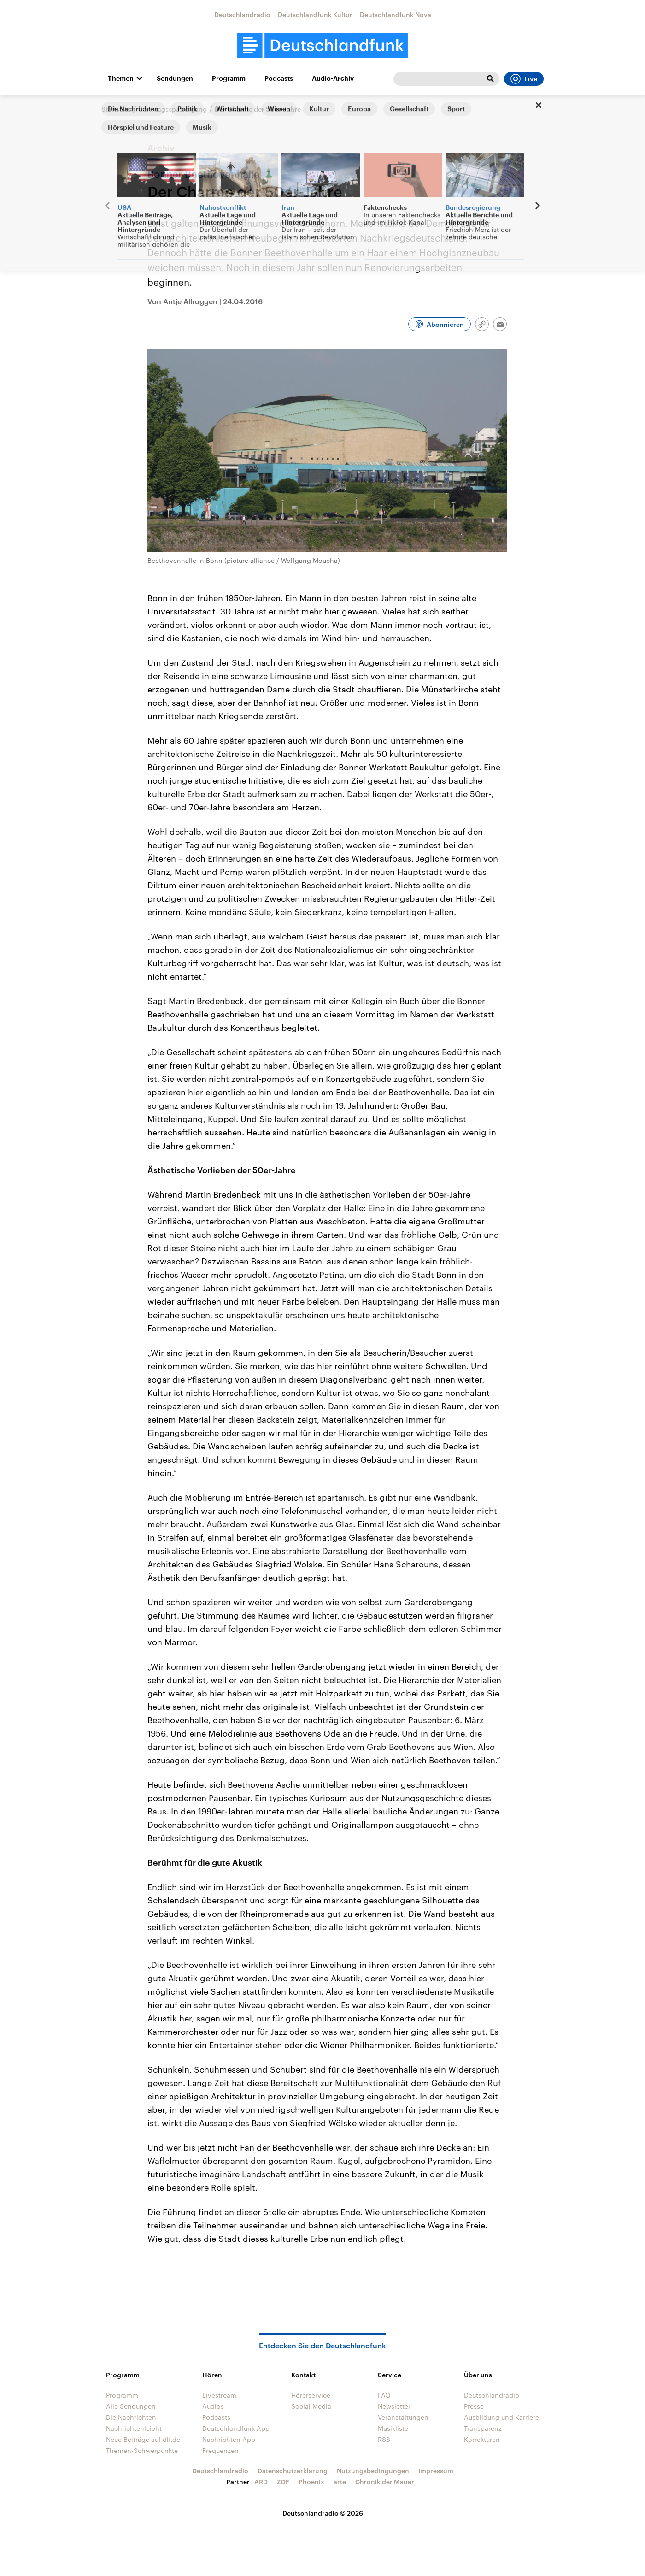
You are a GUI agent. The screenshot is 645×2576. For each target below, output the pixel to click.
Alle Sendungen (131, 2406)
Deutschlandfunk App (236, 2428)
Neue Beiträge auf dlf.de (143, 2439)
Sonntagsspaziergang (173, 109)
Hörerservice (310, 2395)
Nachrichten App (228, 2439)
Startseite (116, 109)
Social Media (311, 2406)
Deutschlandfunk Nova (395, 14)
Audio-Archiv (333, 78)
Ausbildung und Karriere (501, 2417)
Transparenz (483, 2428)
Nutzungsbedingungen (373, 2471)
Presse (474, 2406)
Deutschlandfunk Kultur (315, 14)
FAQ (384, 2395)
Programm (229, 78)
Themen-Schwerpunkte (142, 2450)
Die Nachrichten (131, 2417)
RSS (384, 2439)
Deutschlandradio (242, 14)
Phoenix (311, 2482)
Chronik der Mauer (384, 2482)
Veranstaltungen (403, 2417)
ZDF (283, 2482)
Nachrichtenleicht (134, 2428)
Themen (121, 78)
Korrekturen (482, 2439)
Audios (213, 2406)
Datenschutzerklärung (293, 2471)
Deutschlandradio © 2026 (322, 2513)
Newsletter (394, 2406)
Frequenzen (220, 2450)
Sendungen (175, 78)
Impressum (435, 2471)
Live (523, 79)
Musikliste (393, 2428)
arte (340, 2482)
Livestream (219, 2395)
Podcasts (278, 78)
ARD (261, 2482)
